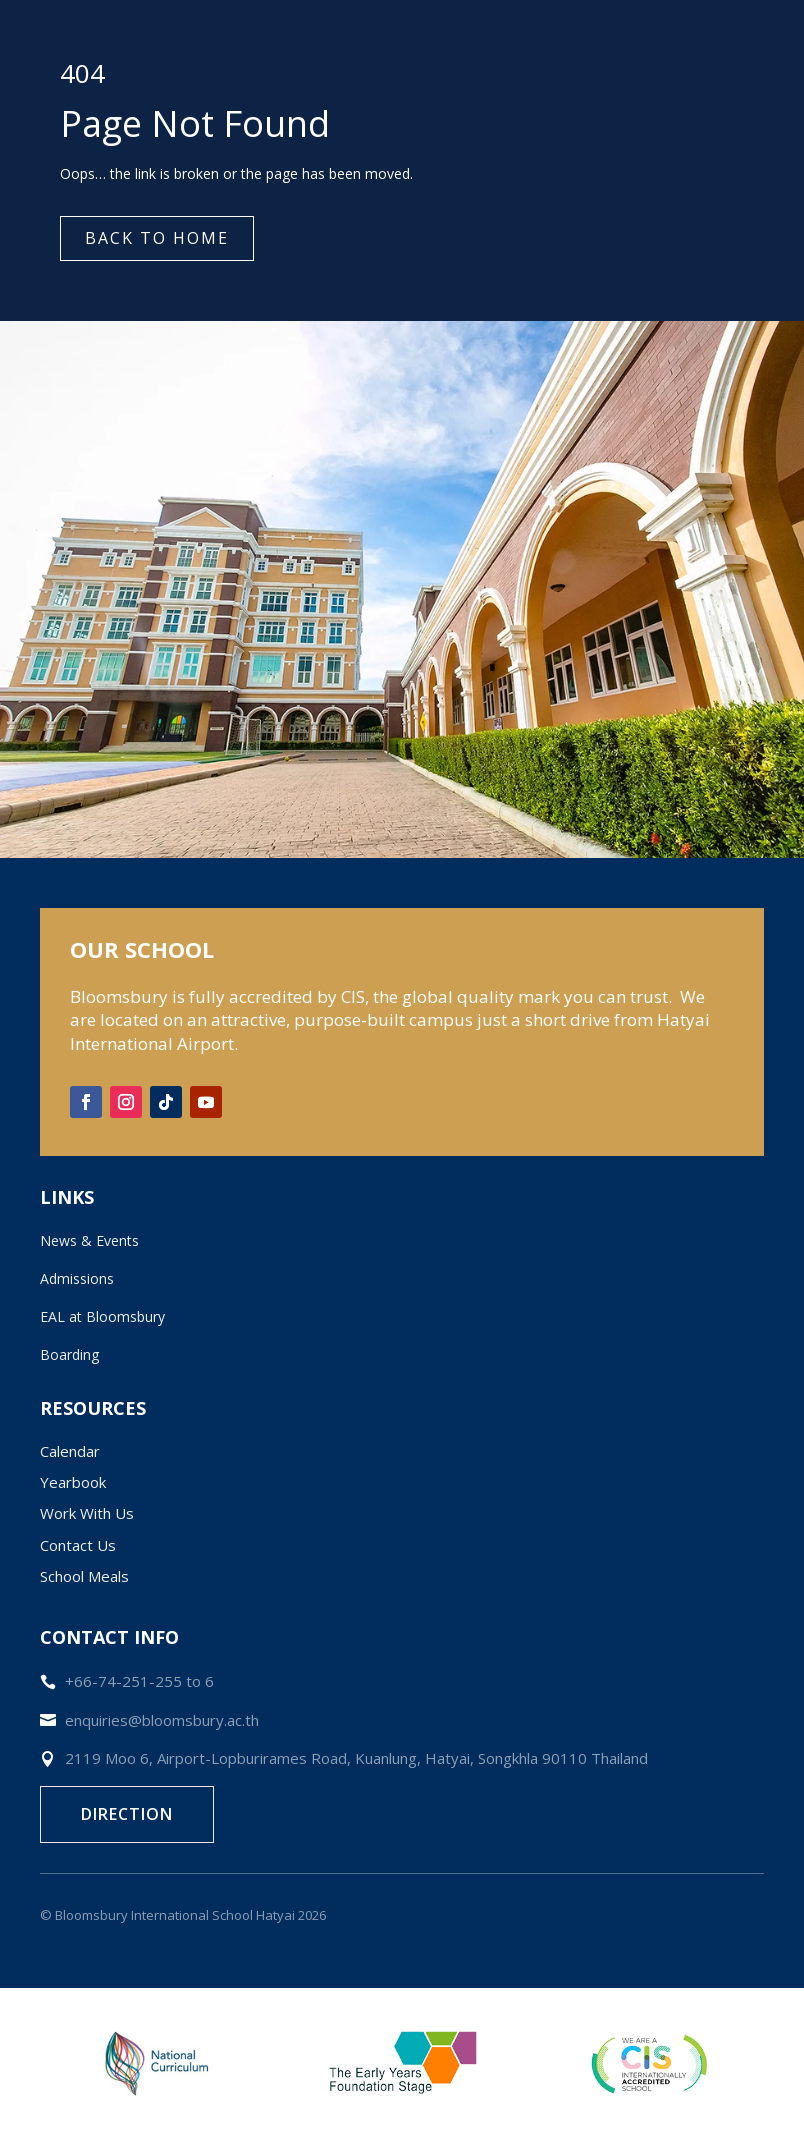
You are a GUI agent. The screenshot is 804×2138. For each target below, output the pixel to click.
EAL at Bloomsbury (102, 1316)
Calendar (70, 1451)
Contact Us (78, 1545)
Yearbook (73, 1482)
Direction (127, 1814)
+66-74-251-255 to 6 (139, 1681)
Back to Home (157, 238)
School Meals (84, 1576)
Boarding (69, 1354)
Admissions (77, 1278)
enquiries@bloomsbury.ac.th (162, 1720)
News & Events (89, 1240)
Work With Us (87, 1513)
